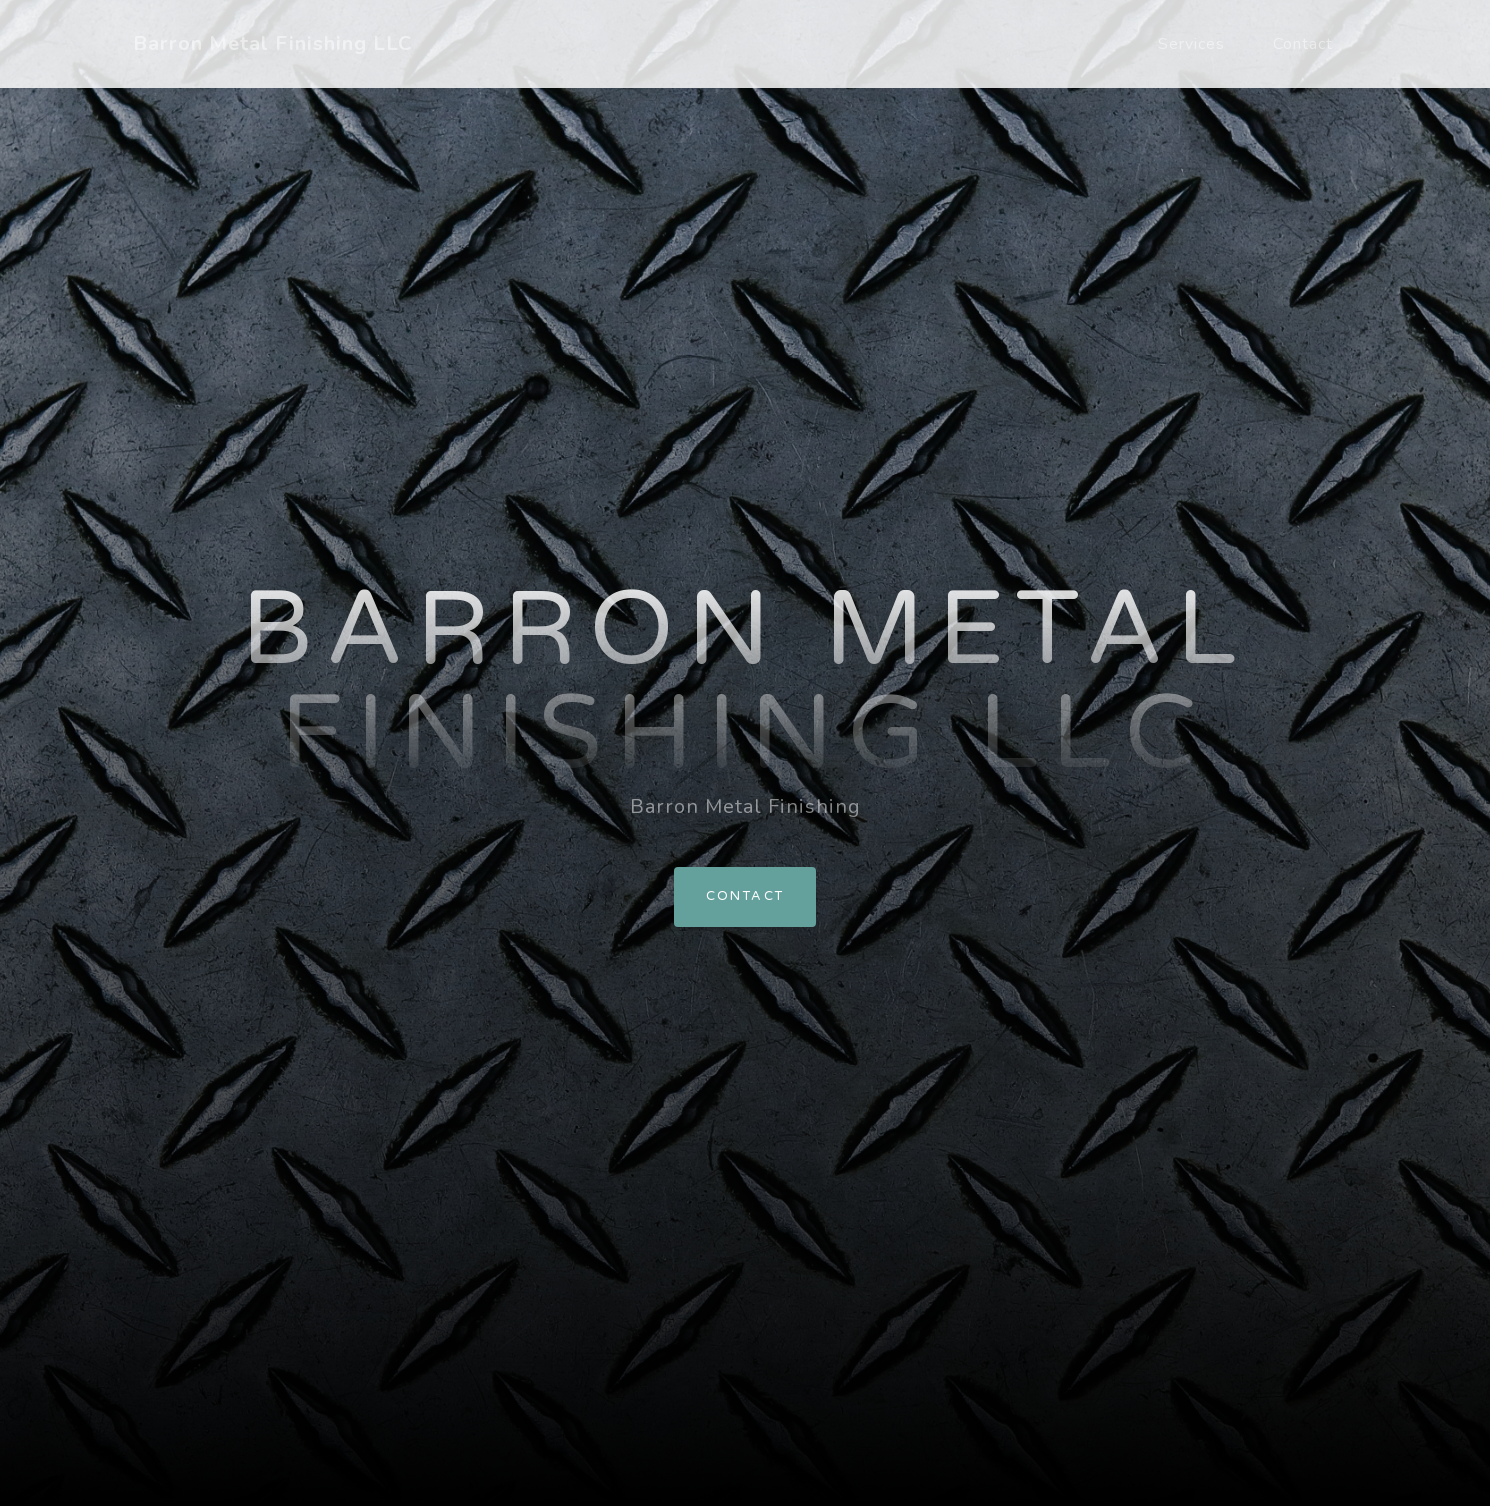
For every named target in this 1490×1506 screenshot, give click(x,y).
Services (1191, 44)
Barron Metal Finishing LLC (272, 43)
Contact (1303, 44)
